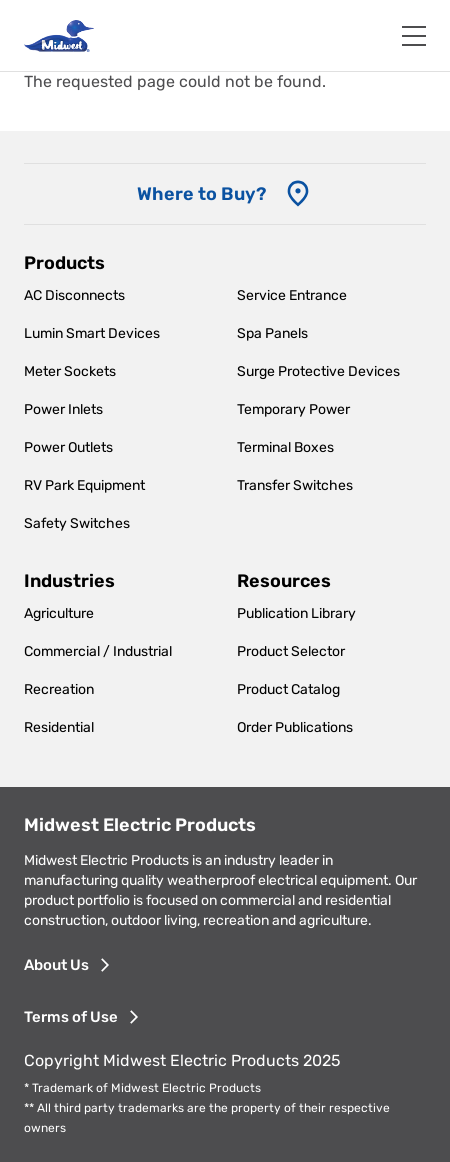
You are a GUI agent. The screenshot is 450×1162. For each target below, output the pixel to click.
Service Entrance (292, 295)
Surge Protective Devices (318, 371)
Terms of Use (71, 1017)
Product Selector (291, 651)
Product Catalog (288, 689)
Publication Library (296, 613)
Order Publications (295, 727)
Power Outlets (68, 447)
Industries (69, 581)
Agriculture (59, 613)
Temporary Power (293, 409)
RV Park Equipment (84, 485)
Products (64, 263)
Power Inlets (63, 409)
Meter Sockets (70, 371)
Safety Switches (77, 523)
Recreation (59, 689)
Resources (284, 581)
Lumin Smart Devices (92, 333)
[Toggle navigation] (414, 36)
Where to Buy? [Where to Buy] (201, 194)
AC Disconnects (74, 295)
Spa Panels (272, 333)
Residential (59, 727)
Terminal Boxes (285, 447)
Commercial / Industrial (98, 651)
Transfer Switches (295, 485)
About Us (56, 965)
